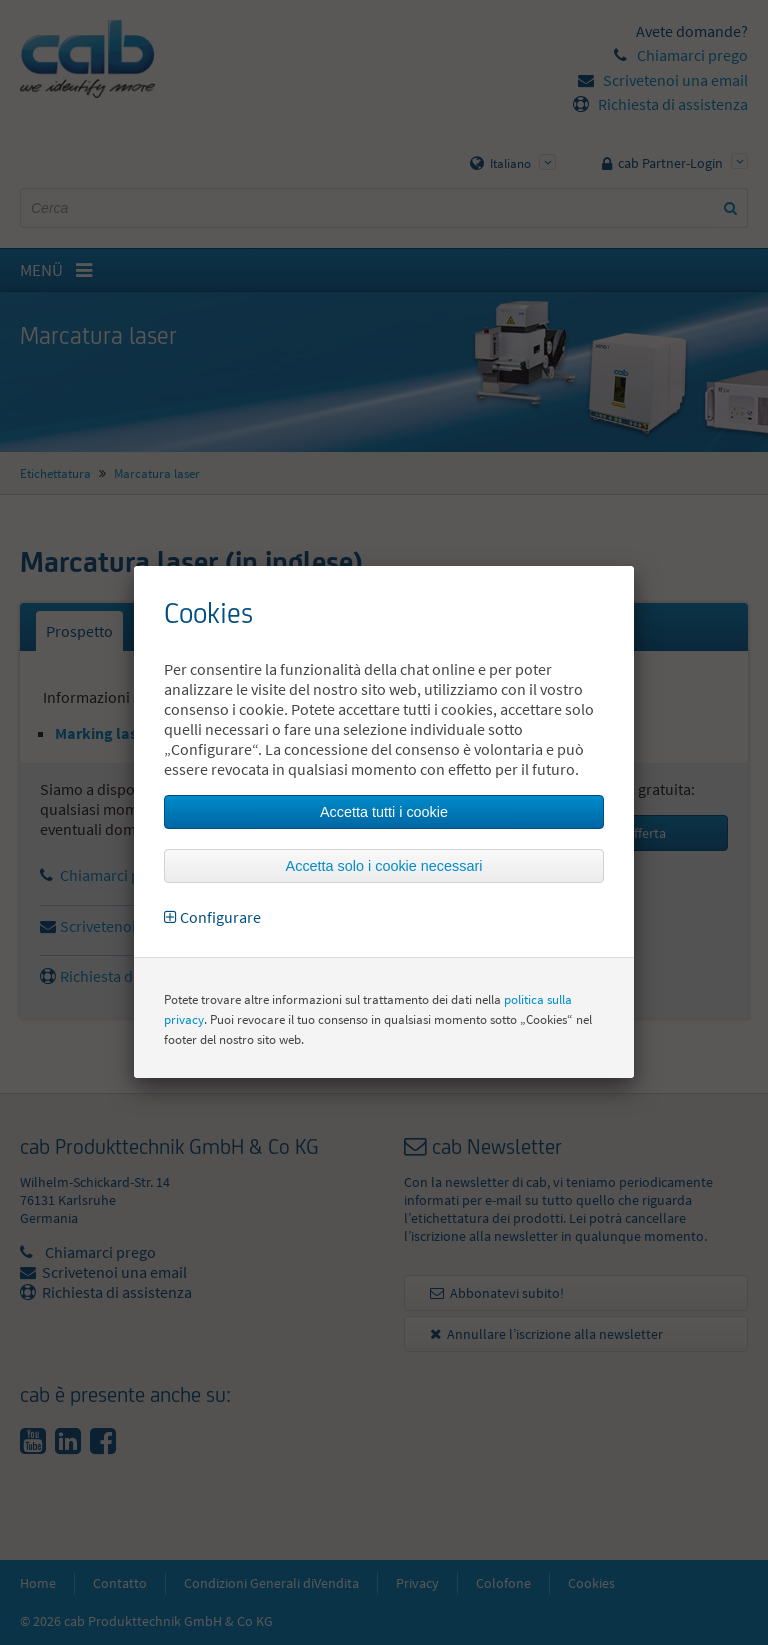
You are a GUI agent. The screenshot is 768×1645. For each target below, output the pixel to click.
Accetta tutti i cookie (384, 812)
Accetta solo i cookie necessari (384, 866)
